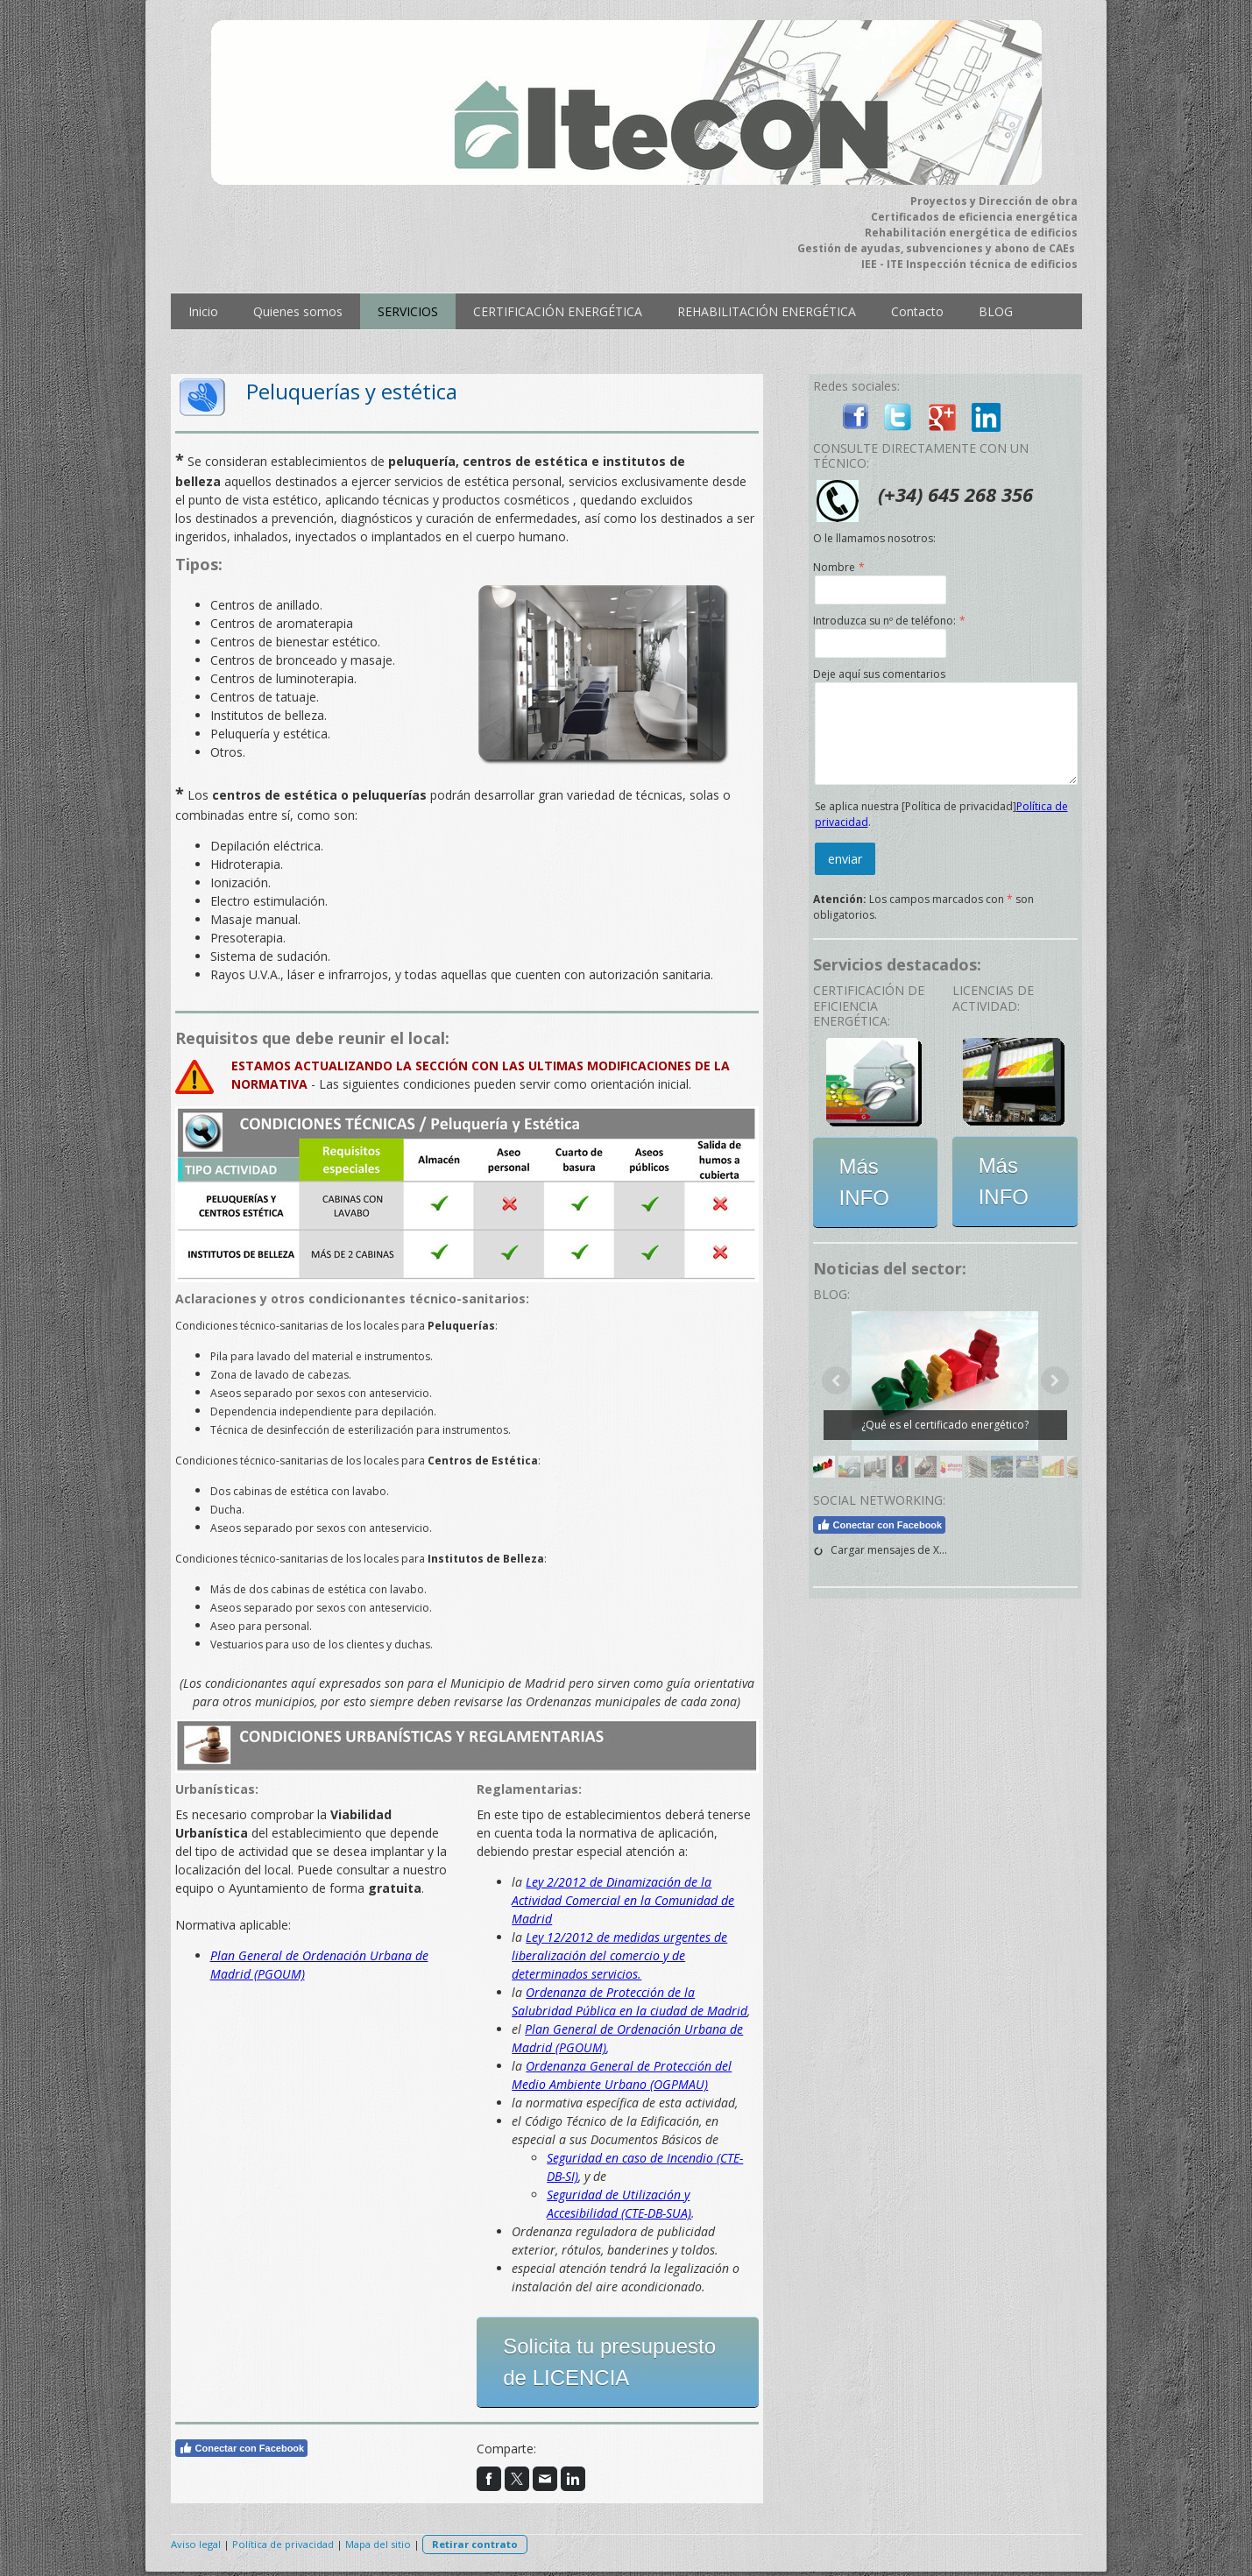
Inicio (203, 311)
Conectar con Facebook (242, 2448)
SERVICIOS (408, 311)
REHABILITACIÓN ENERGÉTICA (766, 311)
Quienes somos (298, 311)
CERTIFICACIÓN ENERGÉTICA (557, 311)
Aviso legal (196, 2544)
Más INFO (864, 1182)
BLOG (996, 311)
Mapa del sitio (378, 2544)
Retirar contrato (475, 2544)
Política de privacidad (283, 2544)
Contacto (917, 311)
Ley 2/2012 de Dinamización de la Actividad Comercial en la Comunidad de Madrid (623, 1900)
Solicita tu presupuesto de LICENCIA (609, 2361)
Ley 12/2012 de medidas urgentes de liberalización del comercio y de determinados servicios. (619, 1955)
